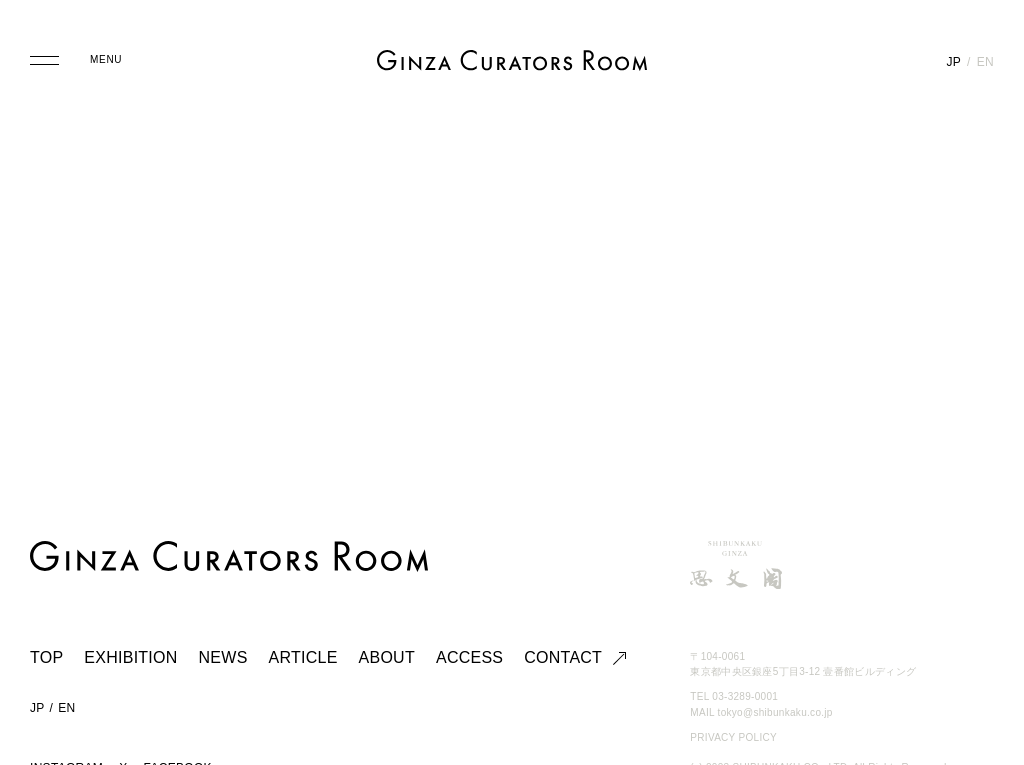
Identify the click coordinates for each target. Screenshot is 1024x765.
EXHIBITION (130, 657)
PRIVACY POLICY (733, 737)
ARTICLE (303, 657)
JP (953, 62)
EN (985, 62)
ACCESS (469, 657)
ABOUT (387, 657)
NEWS (223, 657)
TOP (46, 657)
